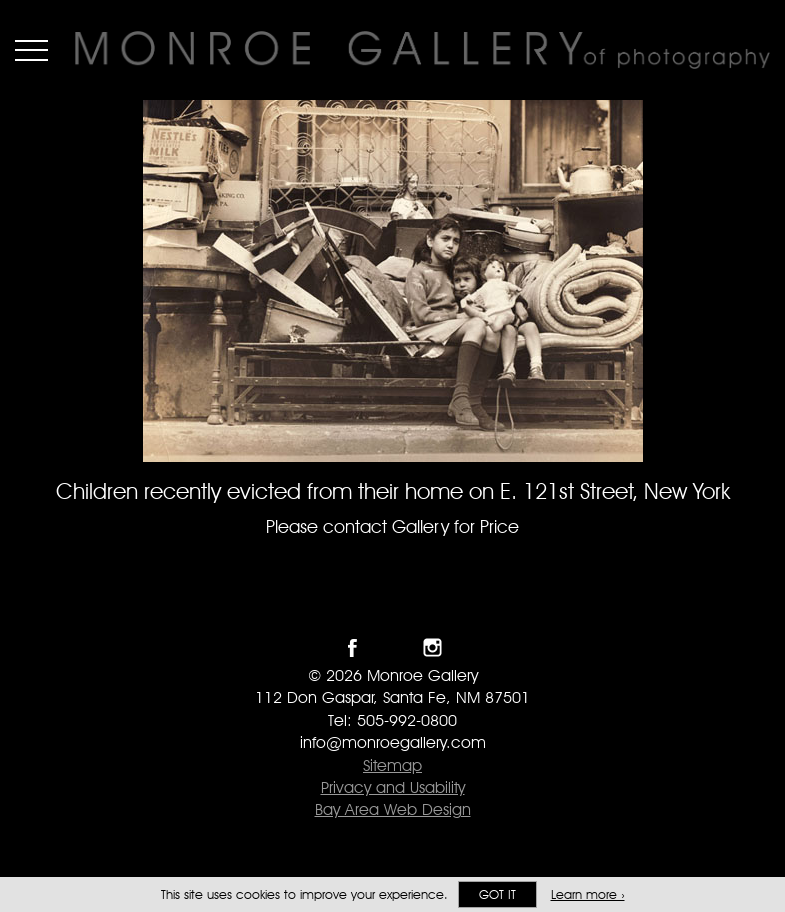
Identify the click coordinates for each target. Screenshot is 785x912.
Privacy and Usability (393, 787)
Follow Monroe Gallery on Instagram (432, 647)
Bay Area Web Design (393, 809)
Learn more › (588, 894)
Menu (31, 50)
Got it (497, 894)
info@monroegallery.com (393, 742)
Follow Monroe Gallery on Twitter (392, 647)
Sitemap (392, 765)
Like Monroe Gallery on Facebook (352, 647)
